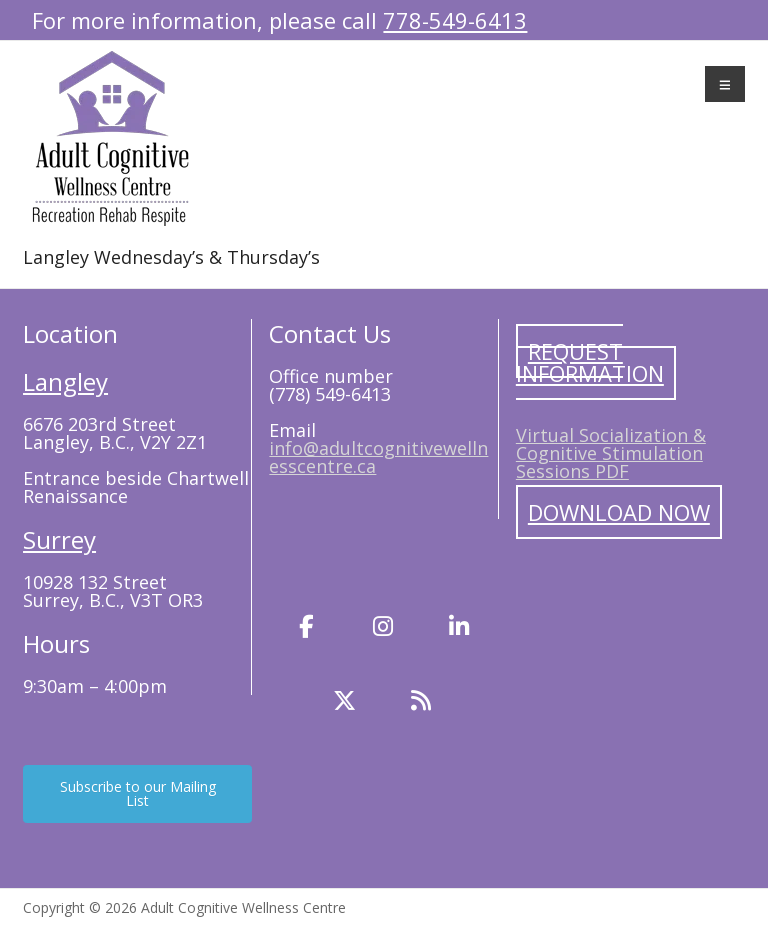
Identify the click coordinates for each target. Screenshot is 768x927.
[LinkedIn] (459, 627)
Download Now (619, 512)
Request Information (590, 362)
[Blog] (421, 701)
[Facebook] (307, 627)
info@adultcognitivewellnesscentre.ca (378, 457)
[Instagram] (383, 627)
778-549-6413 (455, 20)
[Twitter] (345, 701)
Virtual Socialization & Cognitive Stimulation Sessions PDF (611, 453)
